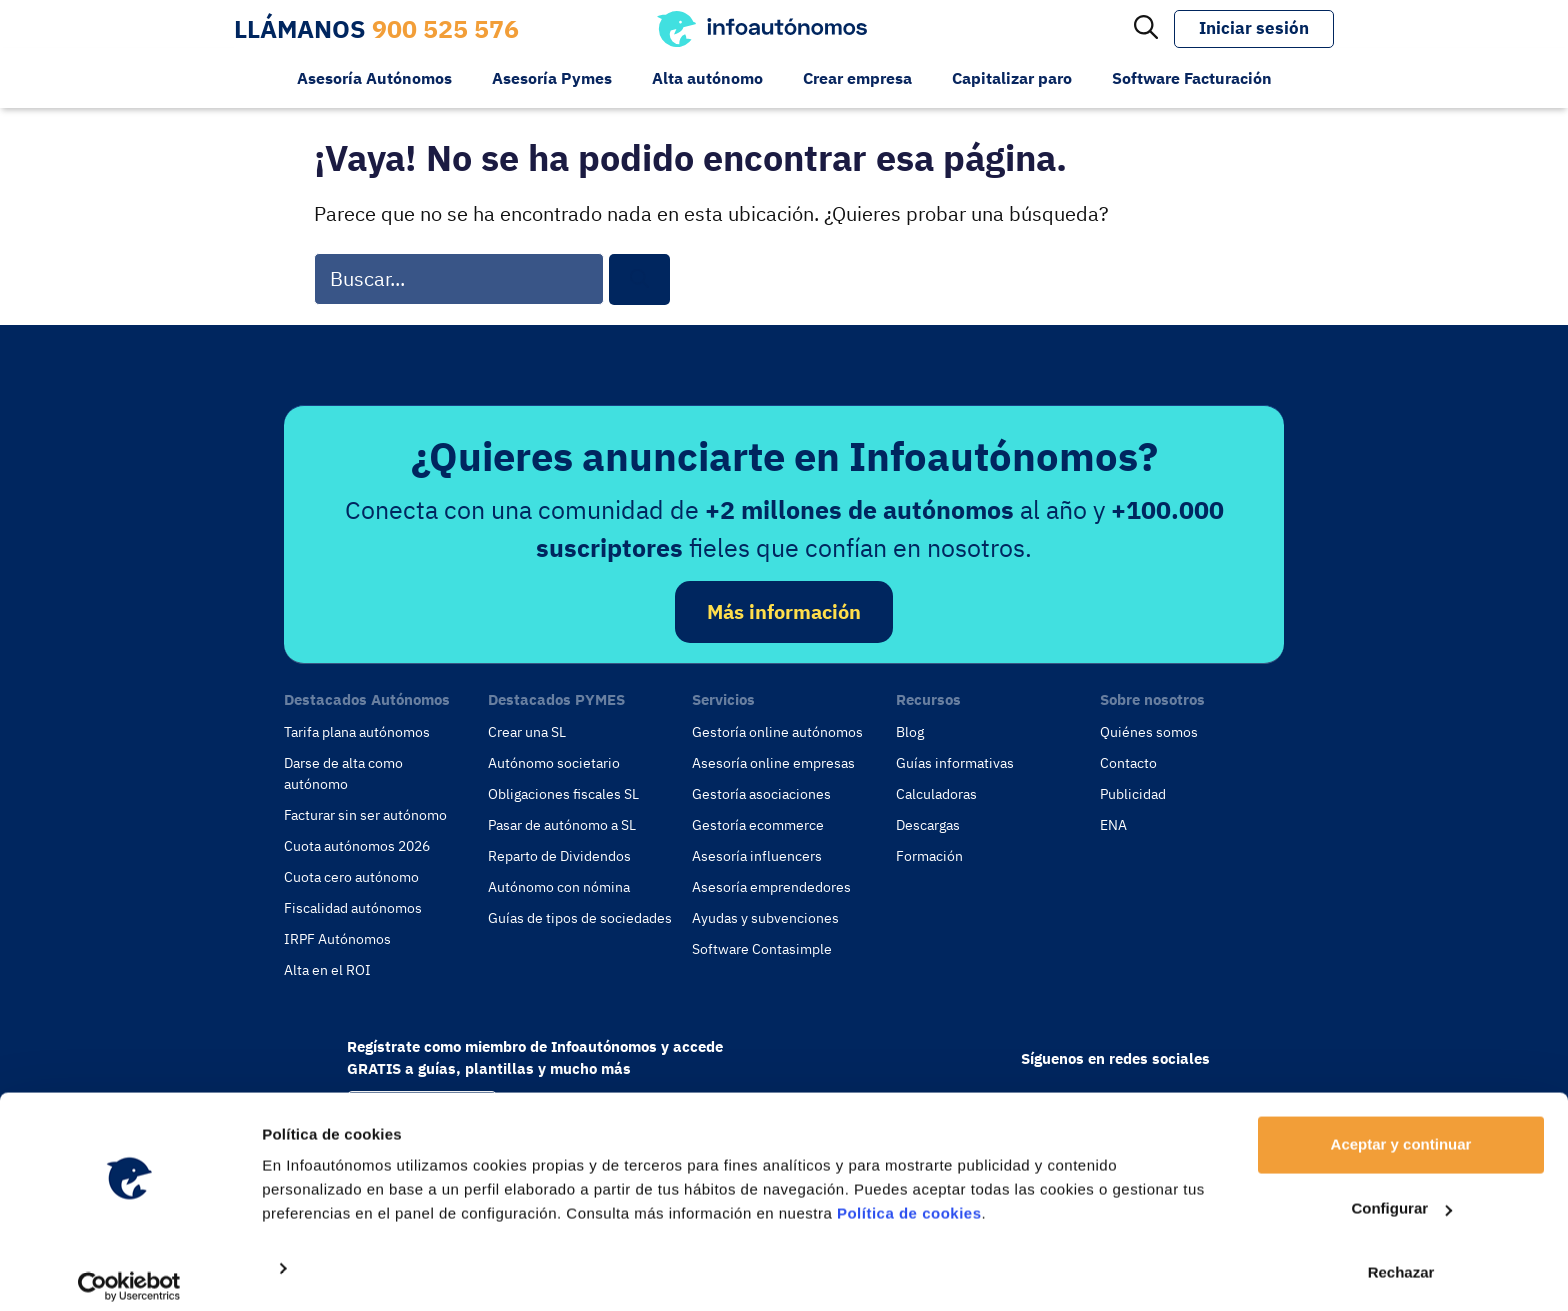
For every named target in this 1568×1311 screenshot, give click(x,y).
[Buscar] (639, 279)
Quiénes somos (1149, 732)
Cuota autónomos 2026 (357, 846)
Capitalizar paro (1012, 78)
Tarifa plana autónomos (357, 732)
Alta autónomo (707, 78)
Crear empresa (857, 78)
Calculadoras (936, 794)
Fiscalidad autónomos (353, 908)
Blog (910, 732)
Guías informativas (955, 763)
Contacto (1128, 763)
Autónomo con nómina (559, 887)
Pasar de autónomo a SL (562, 825)
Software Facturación (1192, 78)
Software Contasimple (762, 949)
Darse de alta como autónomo (343, 773)
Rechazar (1401, 1258)
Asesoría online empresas (773, 763)
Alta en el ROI (327, 970)
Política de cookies (909, 1199)
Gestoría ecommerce (758, 825)
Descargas (928, 825)
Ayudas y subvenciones (765, 918)
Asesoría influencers (757, 856)
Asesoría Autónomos (374, 78)
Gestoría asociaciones (761, 794)
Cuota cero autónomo (351, 877)
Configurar (1401, 1194)
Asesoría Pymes (552, 78)
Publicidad (1133, 794)
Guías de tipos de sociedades (580, 918)
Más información (784, 611)
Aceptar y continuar (1401, 1130)
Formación (929, 856)
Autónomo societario (554, 763)
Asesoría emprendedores (771, 887)
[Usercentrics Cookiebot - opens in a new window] (129, 1272)
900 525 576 (445, 28)
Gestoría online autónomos (777, 732)
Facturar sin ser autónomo (365, 815)
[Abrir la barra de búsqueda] (1146, 29)
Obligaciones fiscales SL (563, 794)
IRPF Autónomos (337, 939)
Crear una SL (527, 732)
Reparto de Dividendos (559, 856)
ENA (1113, 825)
